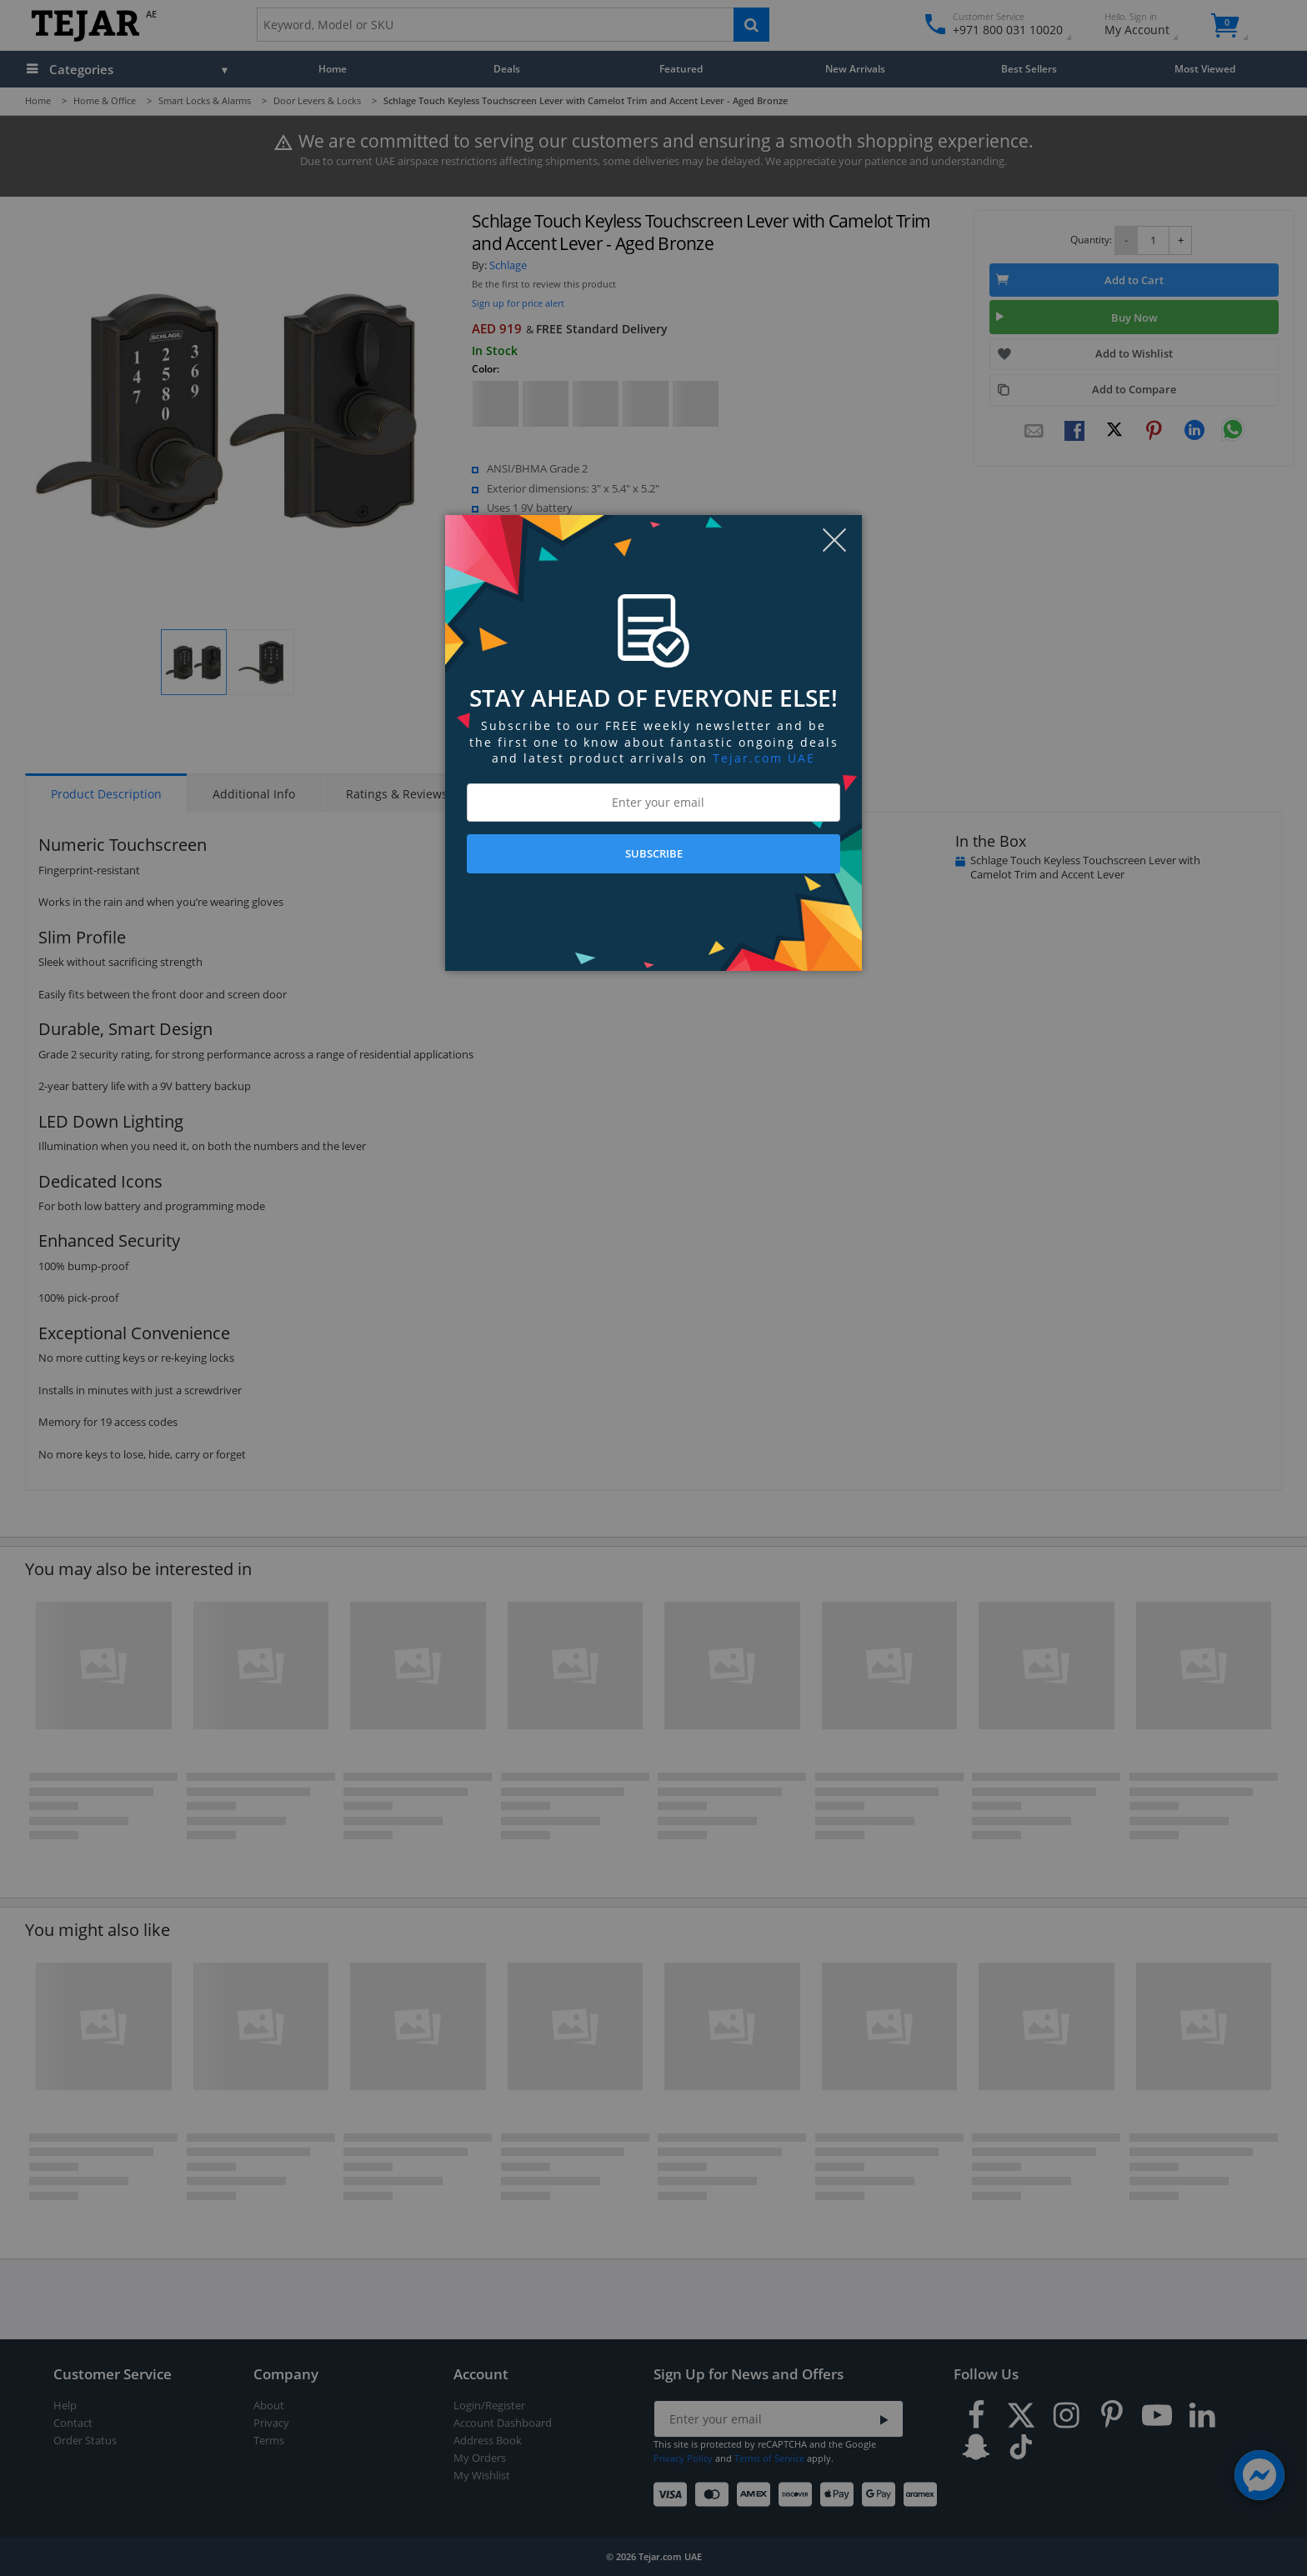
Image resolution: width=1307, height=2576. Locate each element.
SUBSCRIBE (654, 853)
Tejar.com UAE (764, 758)
